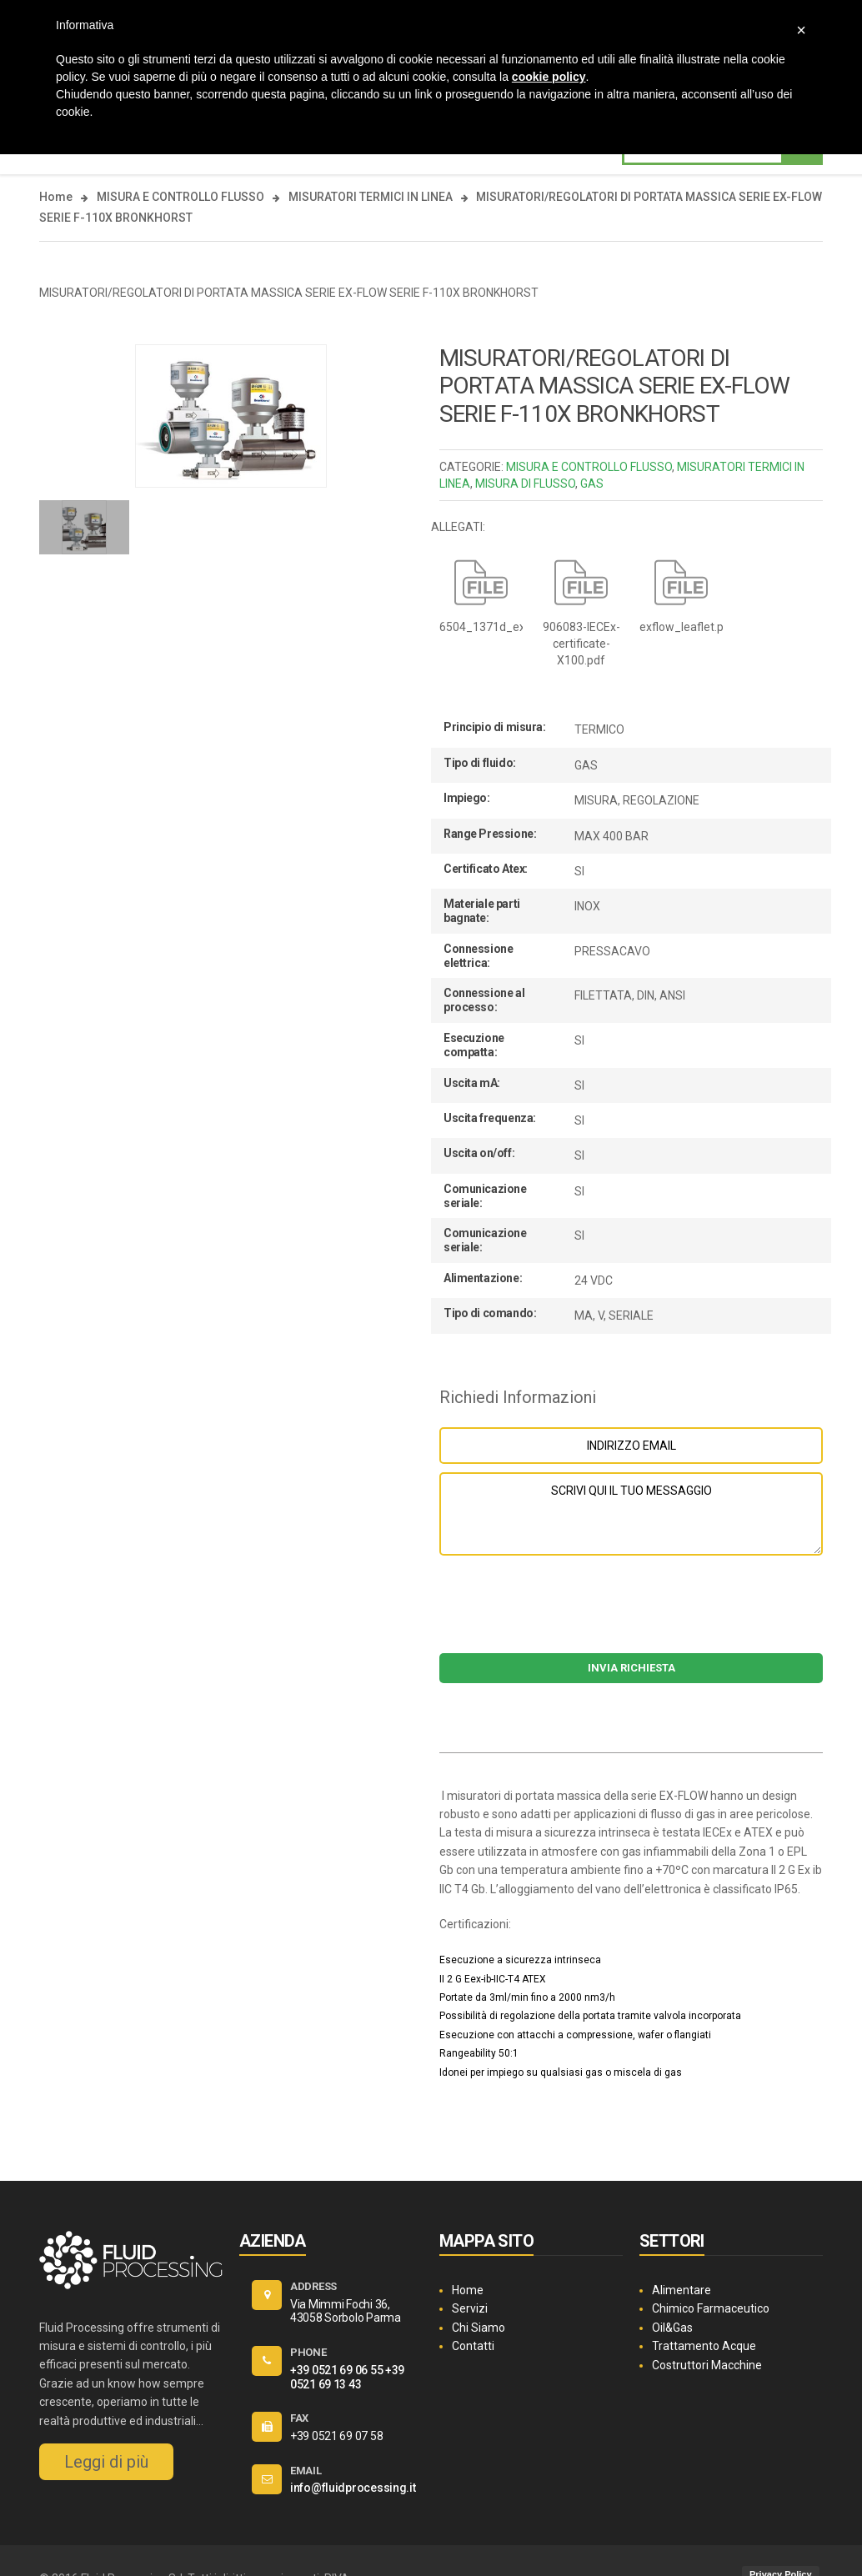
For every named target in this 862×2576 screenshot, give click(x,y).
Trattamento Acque (704, 2346)
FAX (299, 2418)
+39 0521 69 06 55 (336, 2370)
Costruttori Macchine (707, 2365)
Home (56, 196)
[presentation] (631, 1612)
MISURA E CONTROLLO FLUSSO (180, 196)
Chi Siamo (478, 2327)
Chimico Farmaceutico (710, 2308)
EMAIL (306, 2470)
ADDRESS (313, 2286)
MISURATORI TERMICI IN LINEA (370, 196)
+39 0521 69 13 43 (347, 2377)
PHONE (308, 2352)
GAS (592, 483)
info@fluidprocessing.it (353, 2487)
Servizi (470, 2308)
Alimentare (681, 2290)
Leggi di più (106, 2462)
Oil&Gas (672, 2327)
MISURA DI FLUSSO (525, 483)
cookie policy (549, 76)
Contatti (473, 2346)
